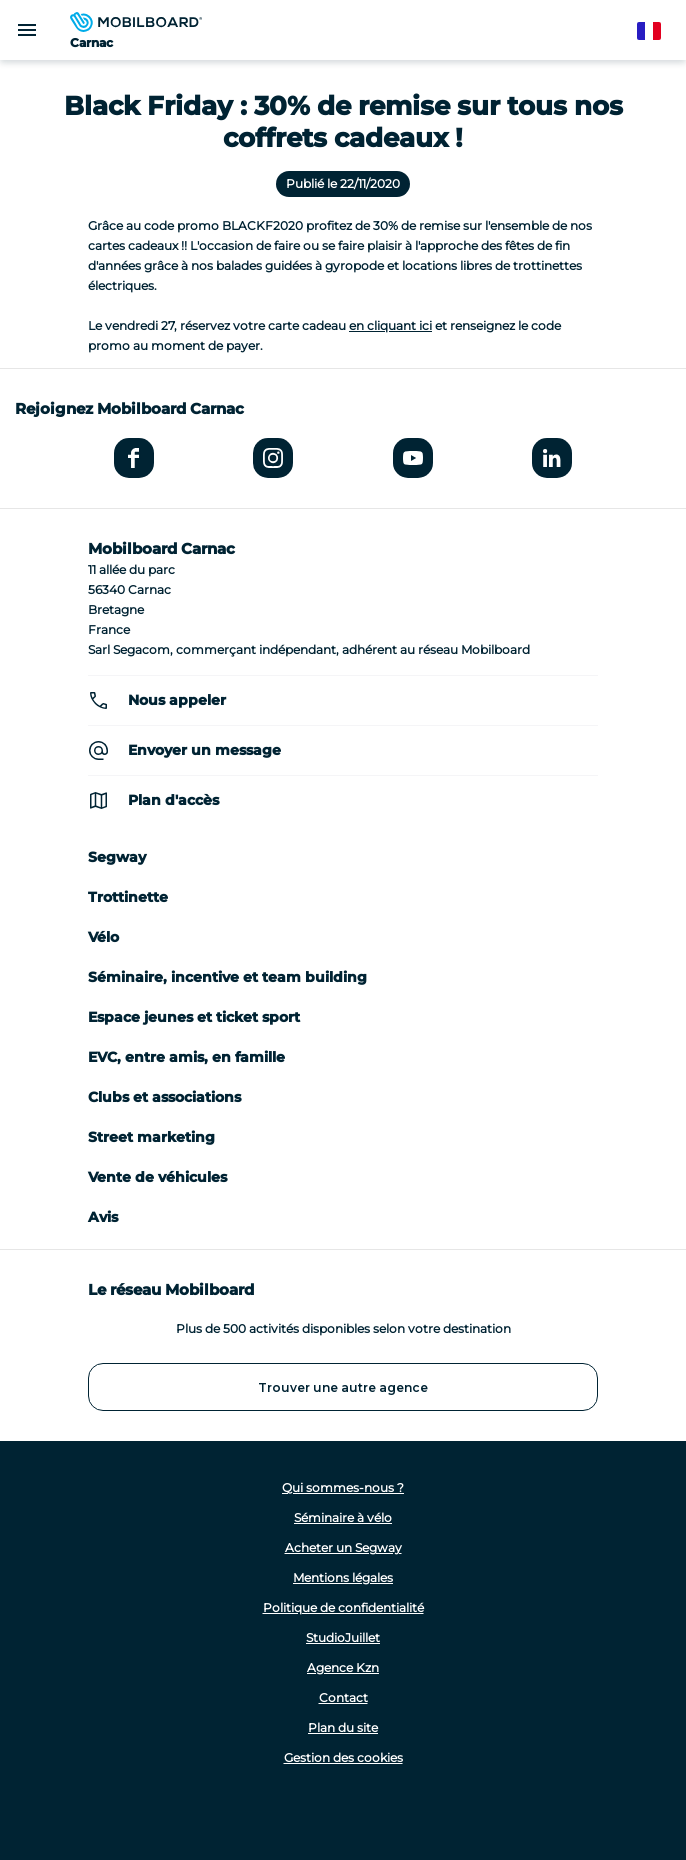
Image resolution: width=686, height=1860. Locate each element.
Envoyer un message (204, 750)
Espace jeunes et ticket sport (194, 1017)
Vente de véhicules (157, 1177)
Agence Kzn (343, 1667)
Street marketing (151, 1137)
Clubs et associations (164, 1097)
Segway (117, 857)
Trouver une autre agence (343, 1387)
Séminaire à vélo (343, 1517)
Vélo (103, 937)
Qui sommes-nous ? (343, 1487)
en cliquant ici (390, 325)
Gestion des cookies (343, 1757)
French (658, 31)
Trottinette (128, 897)
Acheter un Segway (343, 1547)
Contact (343, 1697)
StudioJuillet (343, 1637)
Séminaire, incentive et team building (227, 977)
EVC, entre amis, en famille (186, 1057)
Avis (103, 1217)
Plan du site (343, 1727)
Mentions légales (343, 1577)
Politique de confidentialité (343, 1607)
